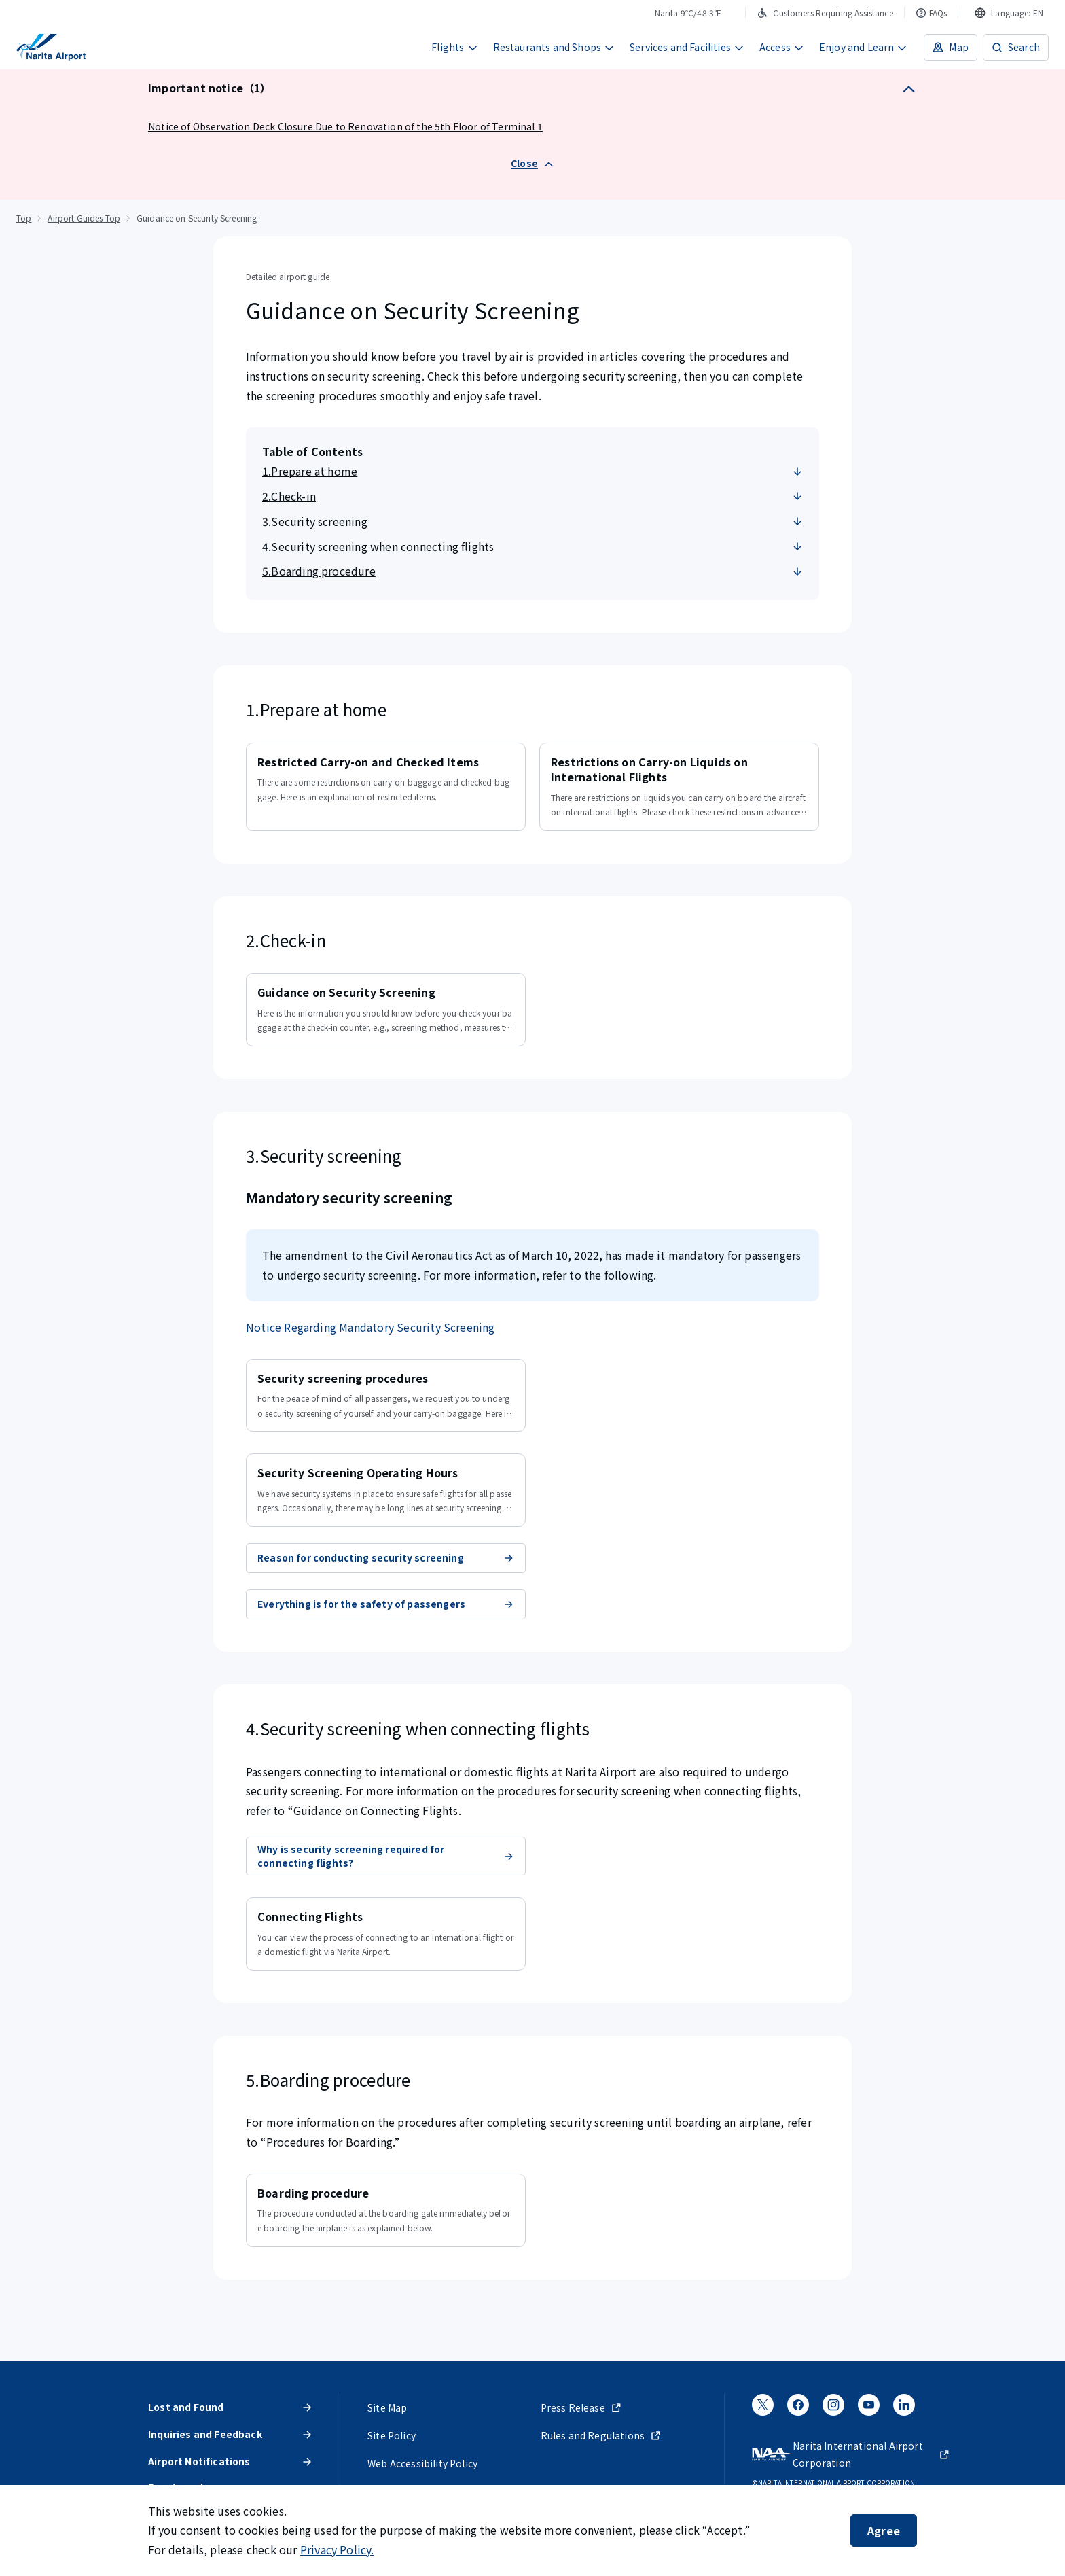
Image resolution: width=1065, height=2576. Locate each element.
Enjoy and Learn (863, 47)
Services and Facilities (687, 47)
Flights (454, 47)
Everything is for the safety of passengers (385, 1603)
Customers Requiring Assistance (824, 12)
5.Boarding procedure (532, 571)
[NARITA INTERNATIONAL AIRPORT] (51, 47)
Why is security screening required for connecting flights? (385, 1855)
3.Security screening (532, 521)
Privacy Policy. (337, 2549)
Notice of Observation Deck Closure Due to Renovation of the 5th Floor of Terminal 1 (345, 126)
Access (781, 47)
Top (23, 218)
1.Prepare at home (532, 471)
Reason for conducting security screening (385, 1557)
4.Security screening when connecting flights (532, 546)
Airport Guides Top (84, 218)
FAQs (931, 12)
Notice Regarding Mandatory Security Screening (370, 1327)
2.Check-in (532, 496)
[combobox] (1009, 13)
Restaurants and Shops (554, 47)
